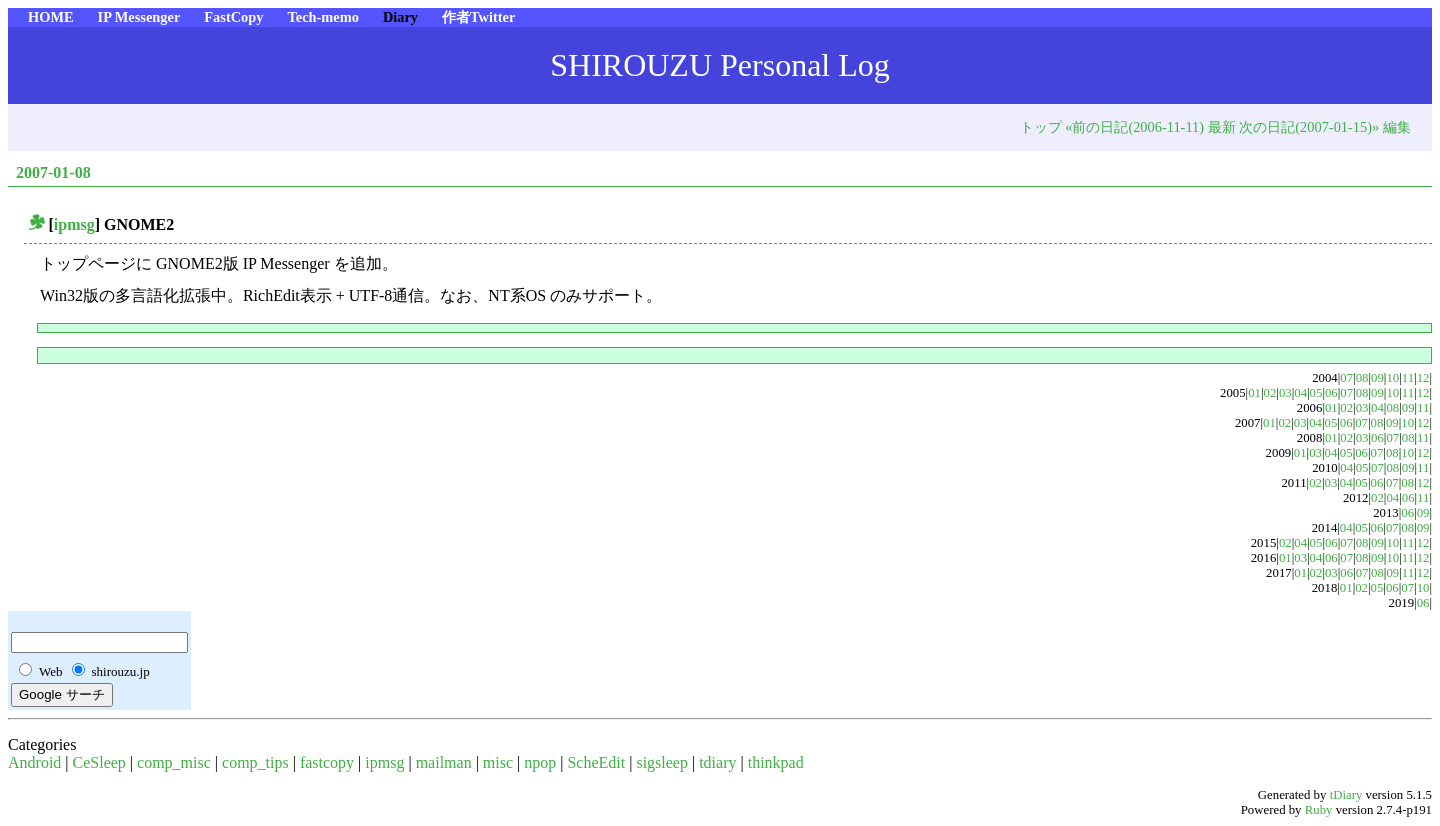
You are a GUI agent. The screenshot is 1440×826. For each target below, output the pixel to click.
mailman (444, 762)
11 (1408, 378)
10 (1392, 378)
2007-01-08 (53, 172)
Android (34, 762)
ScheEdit (596, 762)
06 (1331, 393)
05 (1316, 393)
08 (1362, 378)
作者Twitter (478, 17)
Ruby (1319, 810)
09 (1377, 378)
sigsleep (662, 762)
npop (540, 762)
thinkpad (776, 762)
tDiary (1346, 795)
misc (498, 762)
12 (1423, 378)
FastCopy (233, 17)
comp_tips (255, 762)
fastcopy (327, 762)
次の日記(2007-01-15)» (1309, 127)
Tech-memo (322, 17)
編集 (1397, 127)
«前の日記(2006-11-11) (1134, 127)
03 (1285, 393)
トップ (1041, 127)
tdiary (717, 762)
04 (1300, 393)
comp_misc (174, 762)
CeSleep (99, 762)
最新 (1222, 127)
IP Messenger (139, 17)
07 (1346, 378)
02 (1270, 393)
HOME (51, 17)
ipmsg (74, 224)
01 (1254, 393)
